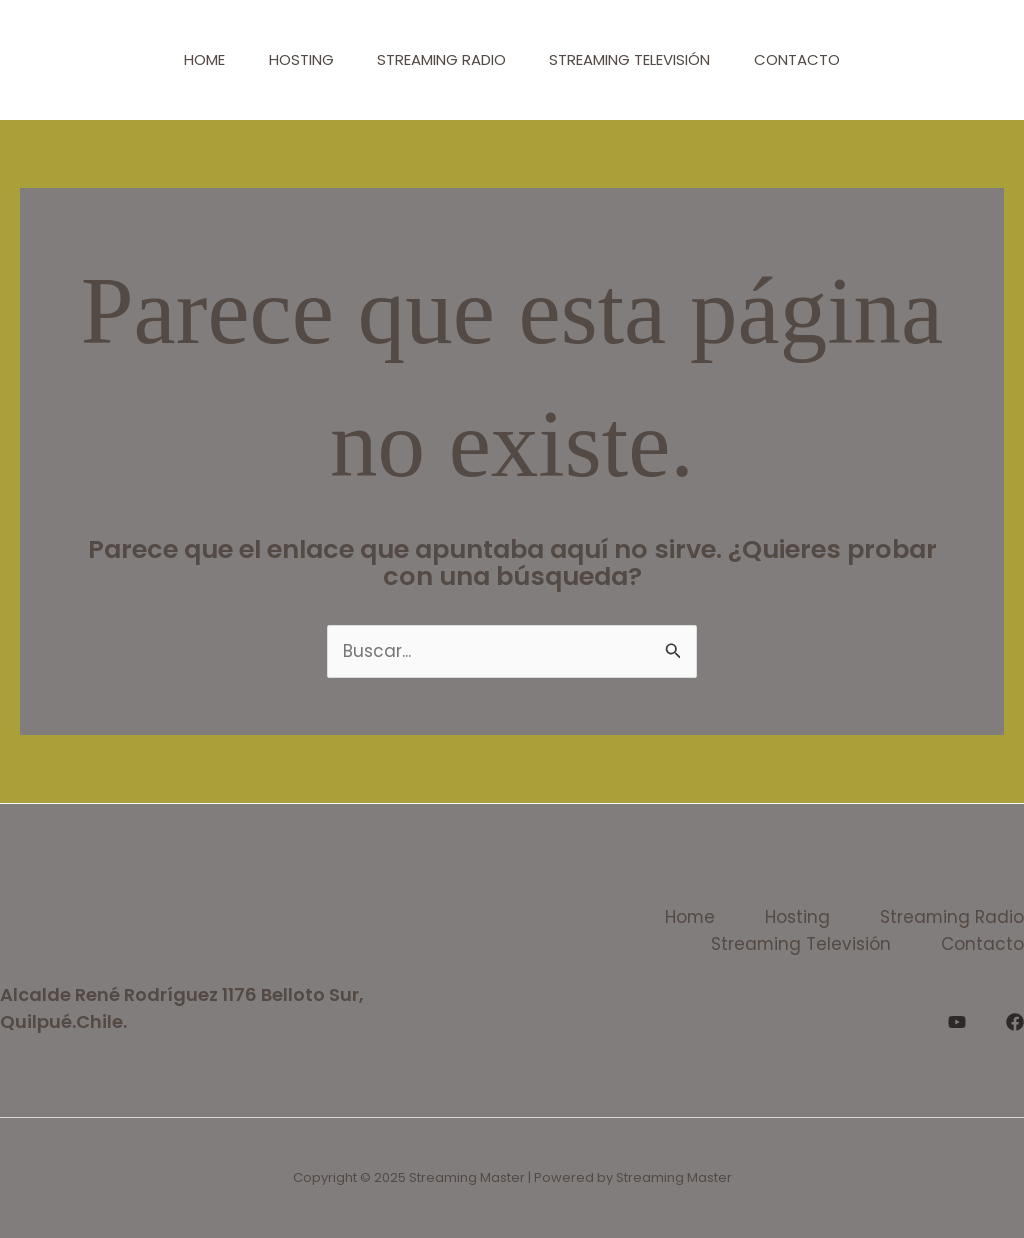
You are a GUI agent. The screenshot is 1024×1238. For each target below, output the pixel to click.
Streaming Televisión (636, 59)
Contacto (810, 59)
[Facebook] (1015, 1022)
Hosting (294, 59)
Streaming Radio (441, 59)
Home (191, 59)
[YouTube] (957, 1022)
